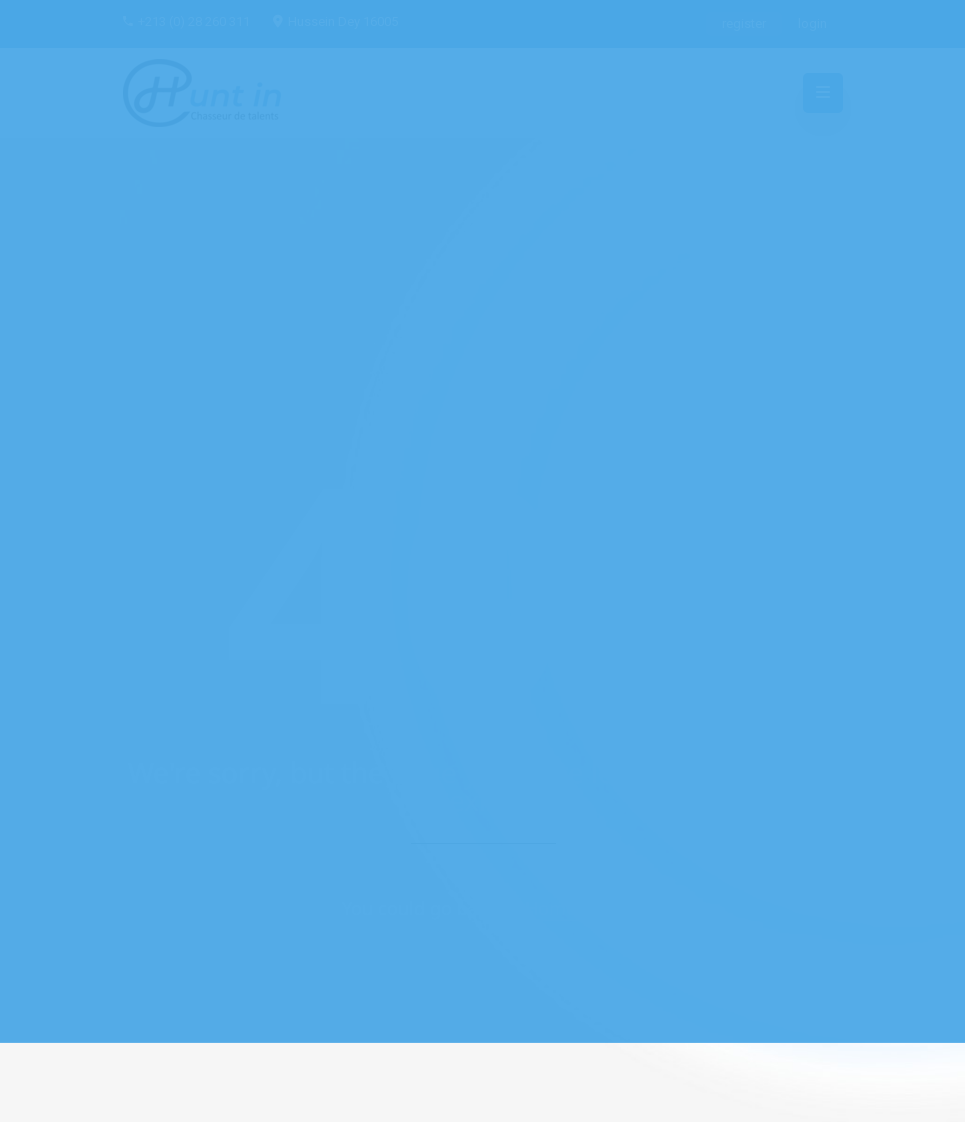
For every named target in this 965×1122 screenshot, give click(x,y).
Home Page (574, 908)
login (812, 23)
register (744, 23)
